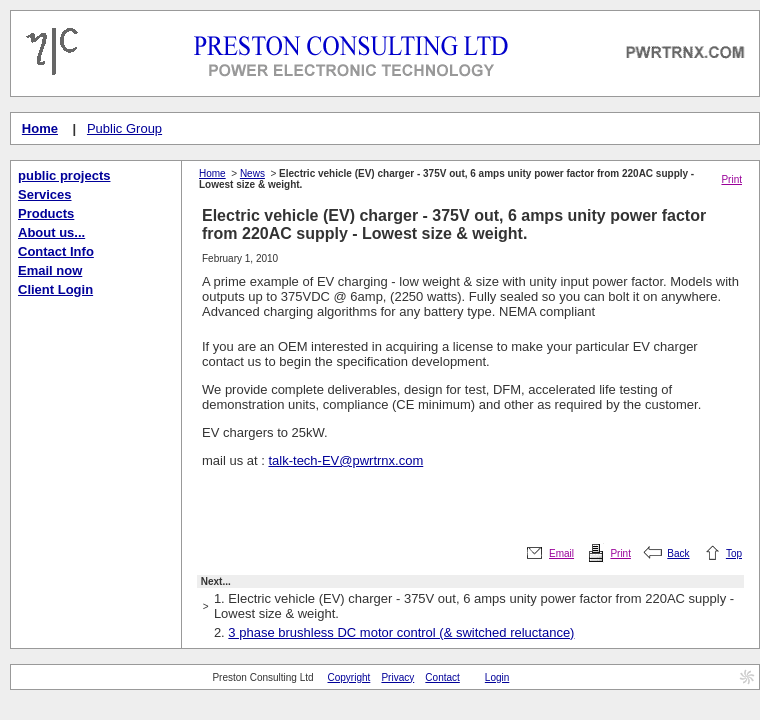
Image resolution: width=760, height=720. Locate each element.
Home (40, 128)
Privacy (397, 677)
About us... (51, 232)
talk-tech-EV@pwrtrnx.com (345, 460)
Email (561, 553)
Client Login (55, 289)
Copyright (349, 677)
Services (45, 194)
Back (678, 553)
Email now (50, 270)
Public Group (124, 128)
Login (497, 677)
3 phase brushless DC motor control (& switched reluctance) (401, 632)
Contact (442, 677)
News (252, 173)
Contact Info (56, 251)
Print (731, 179)
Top (734, 553)
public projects (64, 175)
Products (46, 213)
